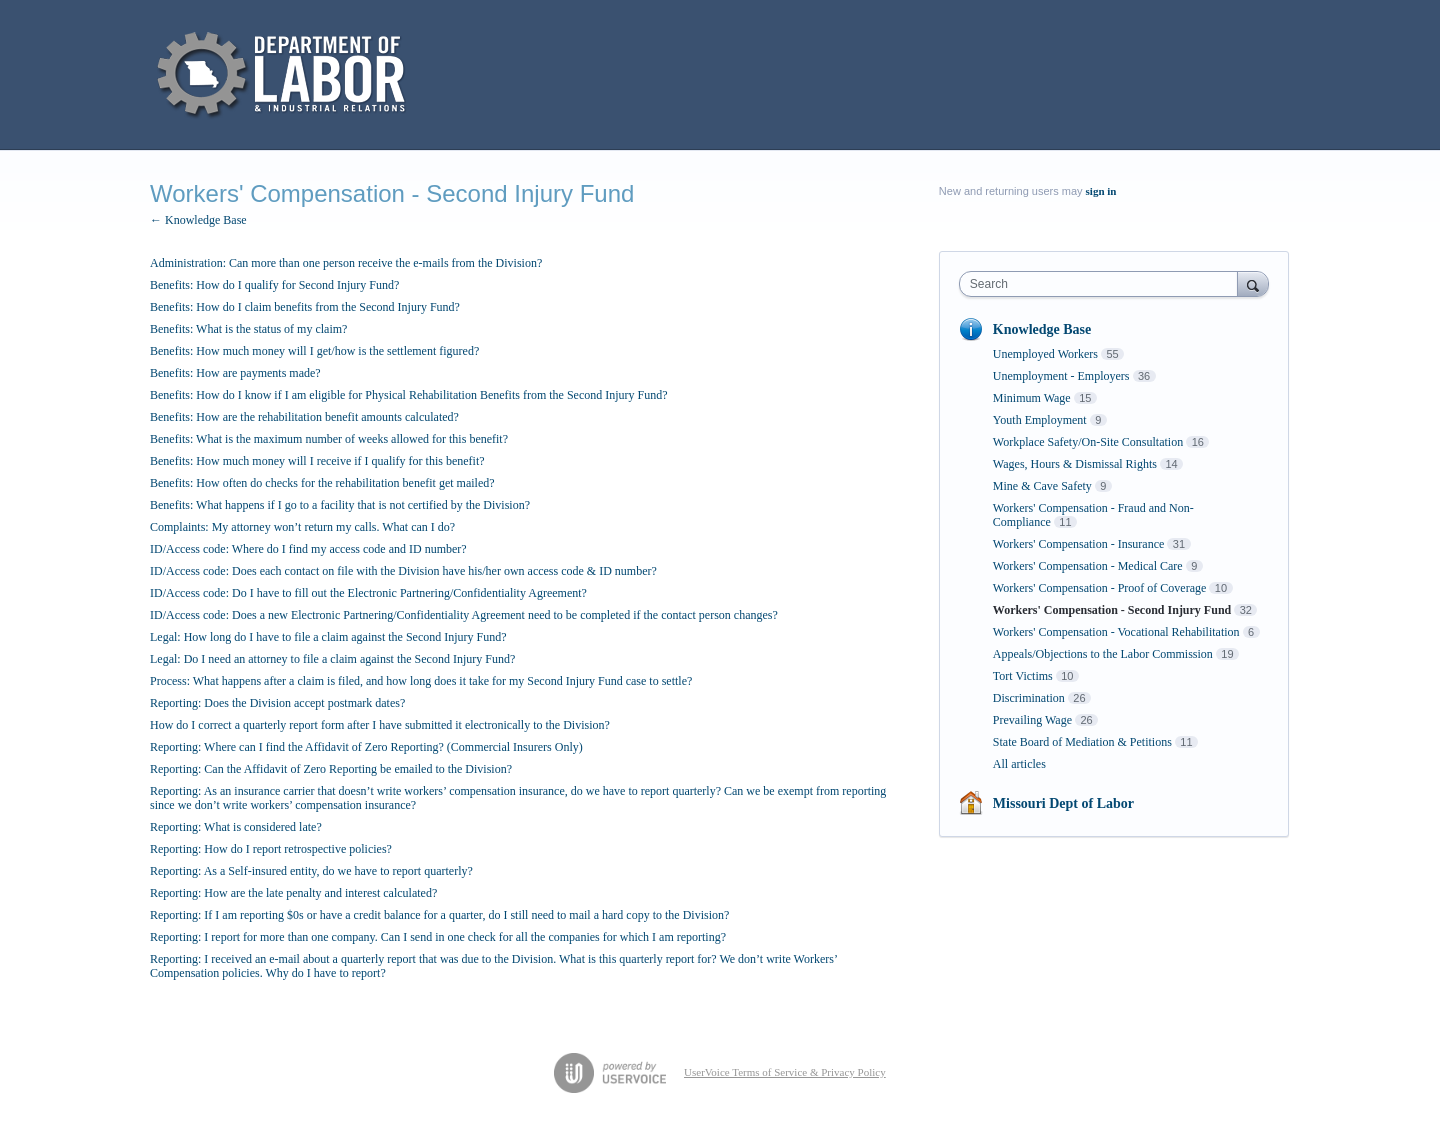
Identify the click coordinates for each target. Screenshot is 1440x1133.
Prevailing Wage (1032, 720)
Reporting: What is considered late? (236, 827)
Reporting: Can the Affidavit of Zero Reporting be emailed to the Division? (331, 769)
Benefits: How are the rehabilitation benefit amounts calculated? (304, 417)
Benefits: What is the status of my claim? (248, 329)
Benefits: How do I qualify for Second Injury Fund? (274, 285)
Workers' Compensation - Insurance (1078, 544)
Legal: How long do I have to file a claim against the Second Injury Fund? (328, 637)
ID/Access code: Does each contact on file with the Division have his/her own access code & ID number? (403, 571)
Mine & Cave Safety (1042, 486)
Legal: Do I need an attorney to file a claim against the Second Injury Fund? (332, 659)
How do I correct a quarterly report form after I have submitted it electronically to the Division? (380, 725)
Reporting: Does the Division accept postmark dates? (277, 703)
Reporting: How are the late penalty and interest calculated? (293, 893)
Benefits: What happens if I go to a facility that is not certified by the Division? (340, 505)
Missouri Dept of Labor (1063, 803)
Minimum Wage (1032, 398)
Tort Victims (1023, 676)
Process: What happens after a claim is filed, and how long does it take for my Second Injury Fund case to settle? (421, 681)
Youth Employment (1040, 420)
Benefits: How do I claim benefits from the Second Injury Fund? (305, 307)
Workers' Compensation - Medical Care (1088, 566)
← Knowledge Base (198, 220)
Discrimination (1029, 698)
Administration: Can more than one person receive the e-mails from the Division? (346, 263)
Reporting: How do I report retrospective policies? (271, 849)
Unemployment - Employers (1061, 376)
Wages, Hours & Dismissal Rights (1075, 464)
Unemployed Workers (1045, 354)
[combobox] (1103, 284)
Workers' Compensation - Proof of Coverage (1099, 588)
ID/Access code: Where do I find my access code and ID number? (308, 549)
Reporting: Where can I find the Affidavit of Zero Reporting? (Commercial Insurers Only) (366, 747)
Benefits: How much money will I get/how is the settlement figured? (314, 351)
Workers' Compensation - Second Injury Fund (1112, 610)
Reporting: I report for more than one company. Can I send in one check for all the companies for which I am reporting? (438, 937)
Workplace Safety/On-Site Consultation (1088, 442)
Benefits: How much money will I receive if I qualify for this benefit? (317, 461)
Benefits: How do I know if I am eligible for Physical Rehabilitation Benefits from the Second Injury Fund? (409, 395)
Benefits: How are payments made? (235, 373)
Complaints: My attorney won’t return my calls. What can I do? (302, 527)
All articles (1019, 764)
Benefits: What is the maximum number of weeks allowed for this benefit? (329, 439)
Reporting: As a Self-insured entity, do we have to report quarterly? (311, 871)
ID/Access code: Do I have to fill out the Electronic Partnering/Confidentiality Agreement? (368, 593)
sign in (1101, 191)
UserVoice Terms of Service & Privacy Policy (785, 1072)
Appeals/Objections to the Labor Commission (1103, 654)
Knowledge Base (1042, 329)
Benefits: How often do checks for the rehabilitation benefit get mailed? (322, 483)
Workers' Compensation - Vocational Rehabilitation (1116, 632)
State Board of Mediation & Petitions (1082, 742)
